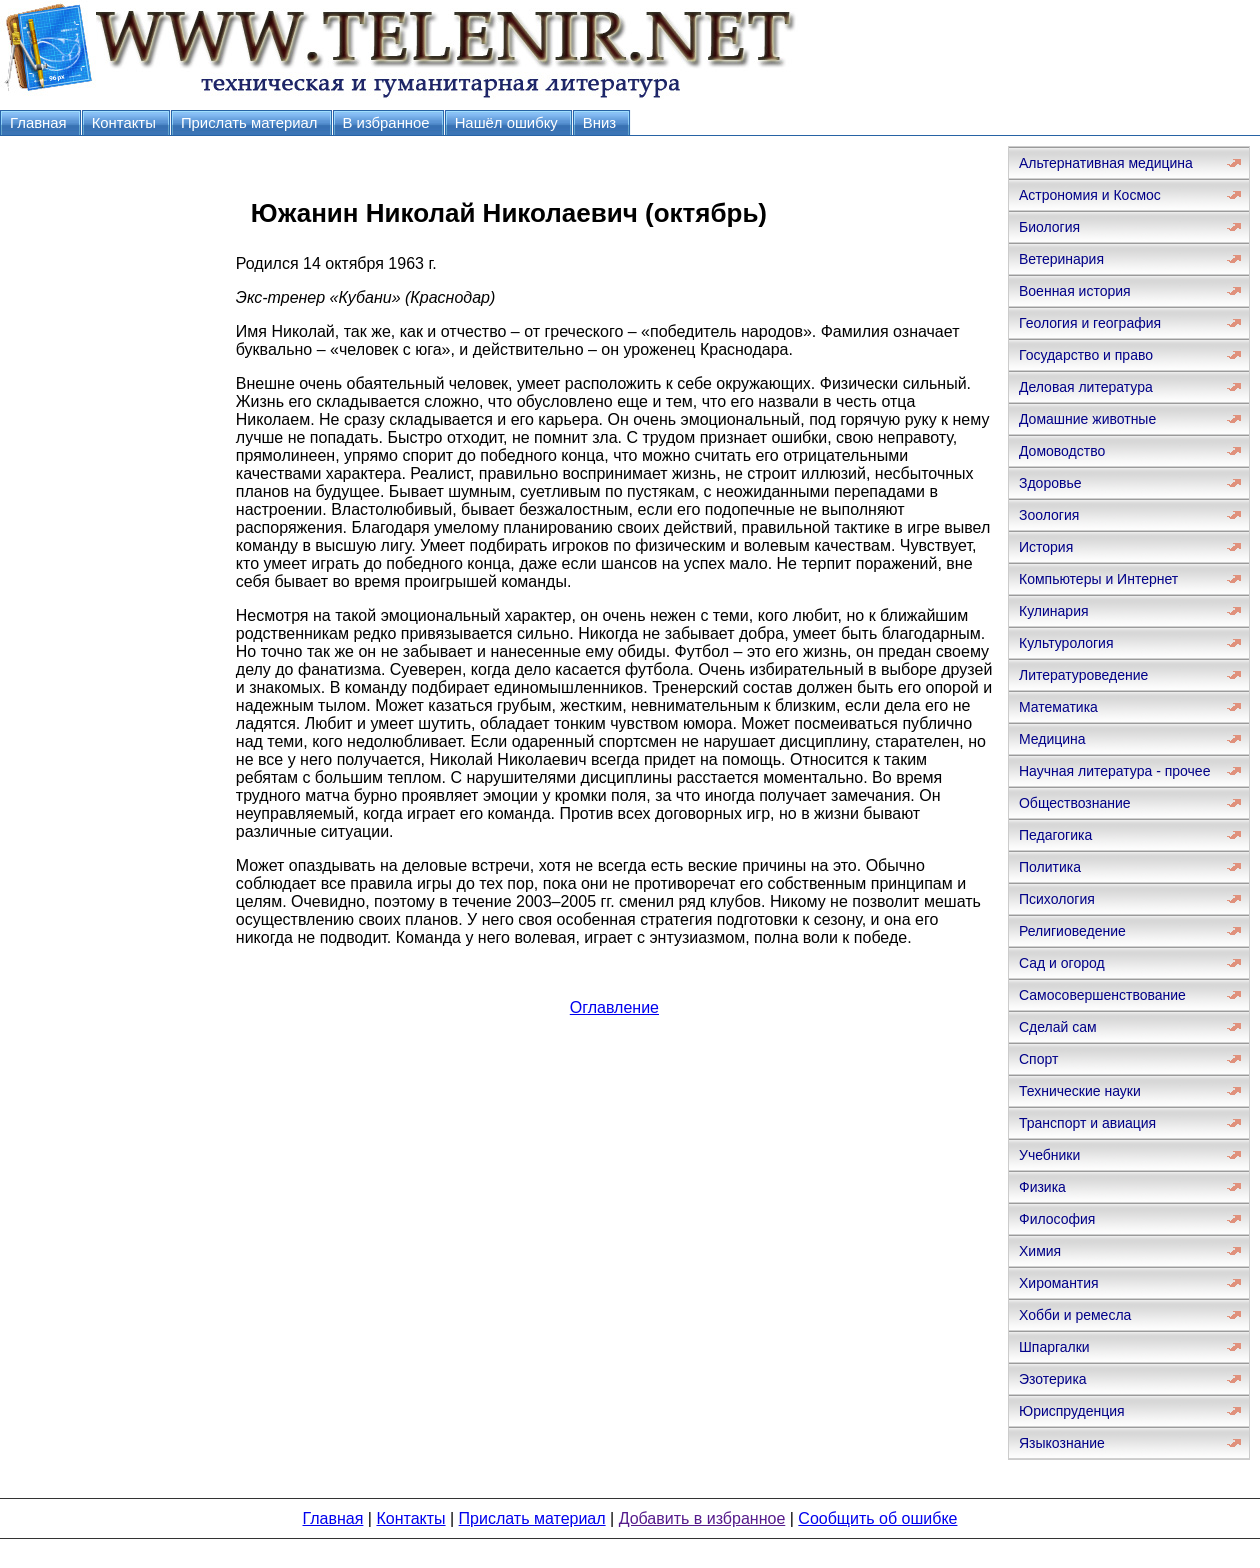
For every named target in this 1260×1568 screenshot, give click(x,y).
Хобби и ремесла (1075, 1315)
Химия (1040, 1251)
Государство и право (1086, 355)
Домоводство (1062, 451)
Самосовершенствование (1102, 995)
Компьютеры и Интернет (1098, 579)
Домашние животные (1087, 419)
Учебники (1049, 1155)
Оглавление (614, 1007)
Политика (1050, 867)
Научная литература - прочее (1114, 771)
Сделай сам (1058, 1027)
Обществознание (1075, 803)
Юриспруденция (1072, 1411)
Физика (1042, 1187)
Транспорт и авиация (1087, 1123)
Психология (1057, 899)
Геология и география (1090, 323)
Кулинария (1054, 611)
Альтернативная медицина (1106, 163)
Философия (1057, 1219)
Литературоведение (1083, 675)
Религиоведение (1072, 931)
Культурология (1066, 643)
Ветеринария (1061, 259)
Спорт (1038, 1059)
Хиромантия (1059, 1283)
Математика (1058, 707)
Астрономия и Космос (1090, 195)
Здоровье (1050, 483)
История (1046, 547)
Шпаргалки (1054, 1347)
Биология (1049, 227)
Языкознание (1062, 1443)
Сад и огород (1062, 963)
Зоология (1049, 515)
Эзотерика (1053, 1379)
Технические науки (1080, 1091)
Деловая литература (1086, 387)
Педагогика (1055, 835)
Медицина (1052, 739)
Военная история (1075, 291)
